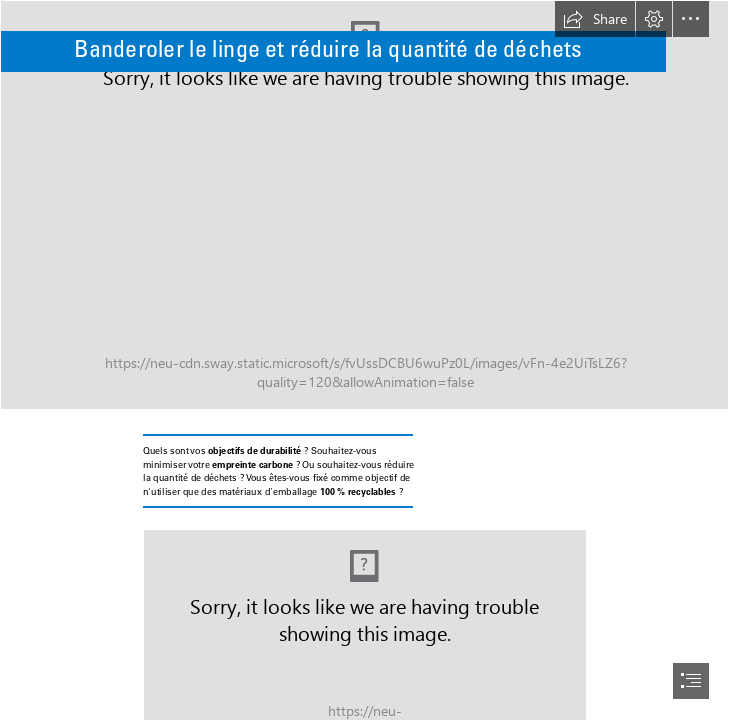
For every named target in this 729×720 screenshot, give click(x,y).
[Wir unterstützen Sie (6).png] (364, 205)
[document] (364, 360)
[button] (595, 19)
